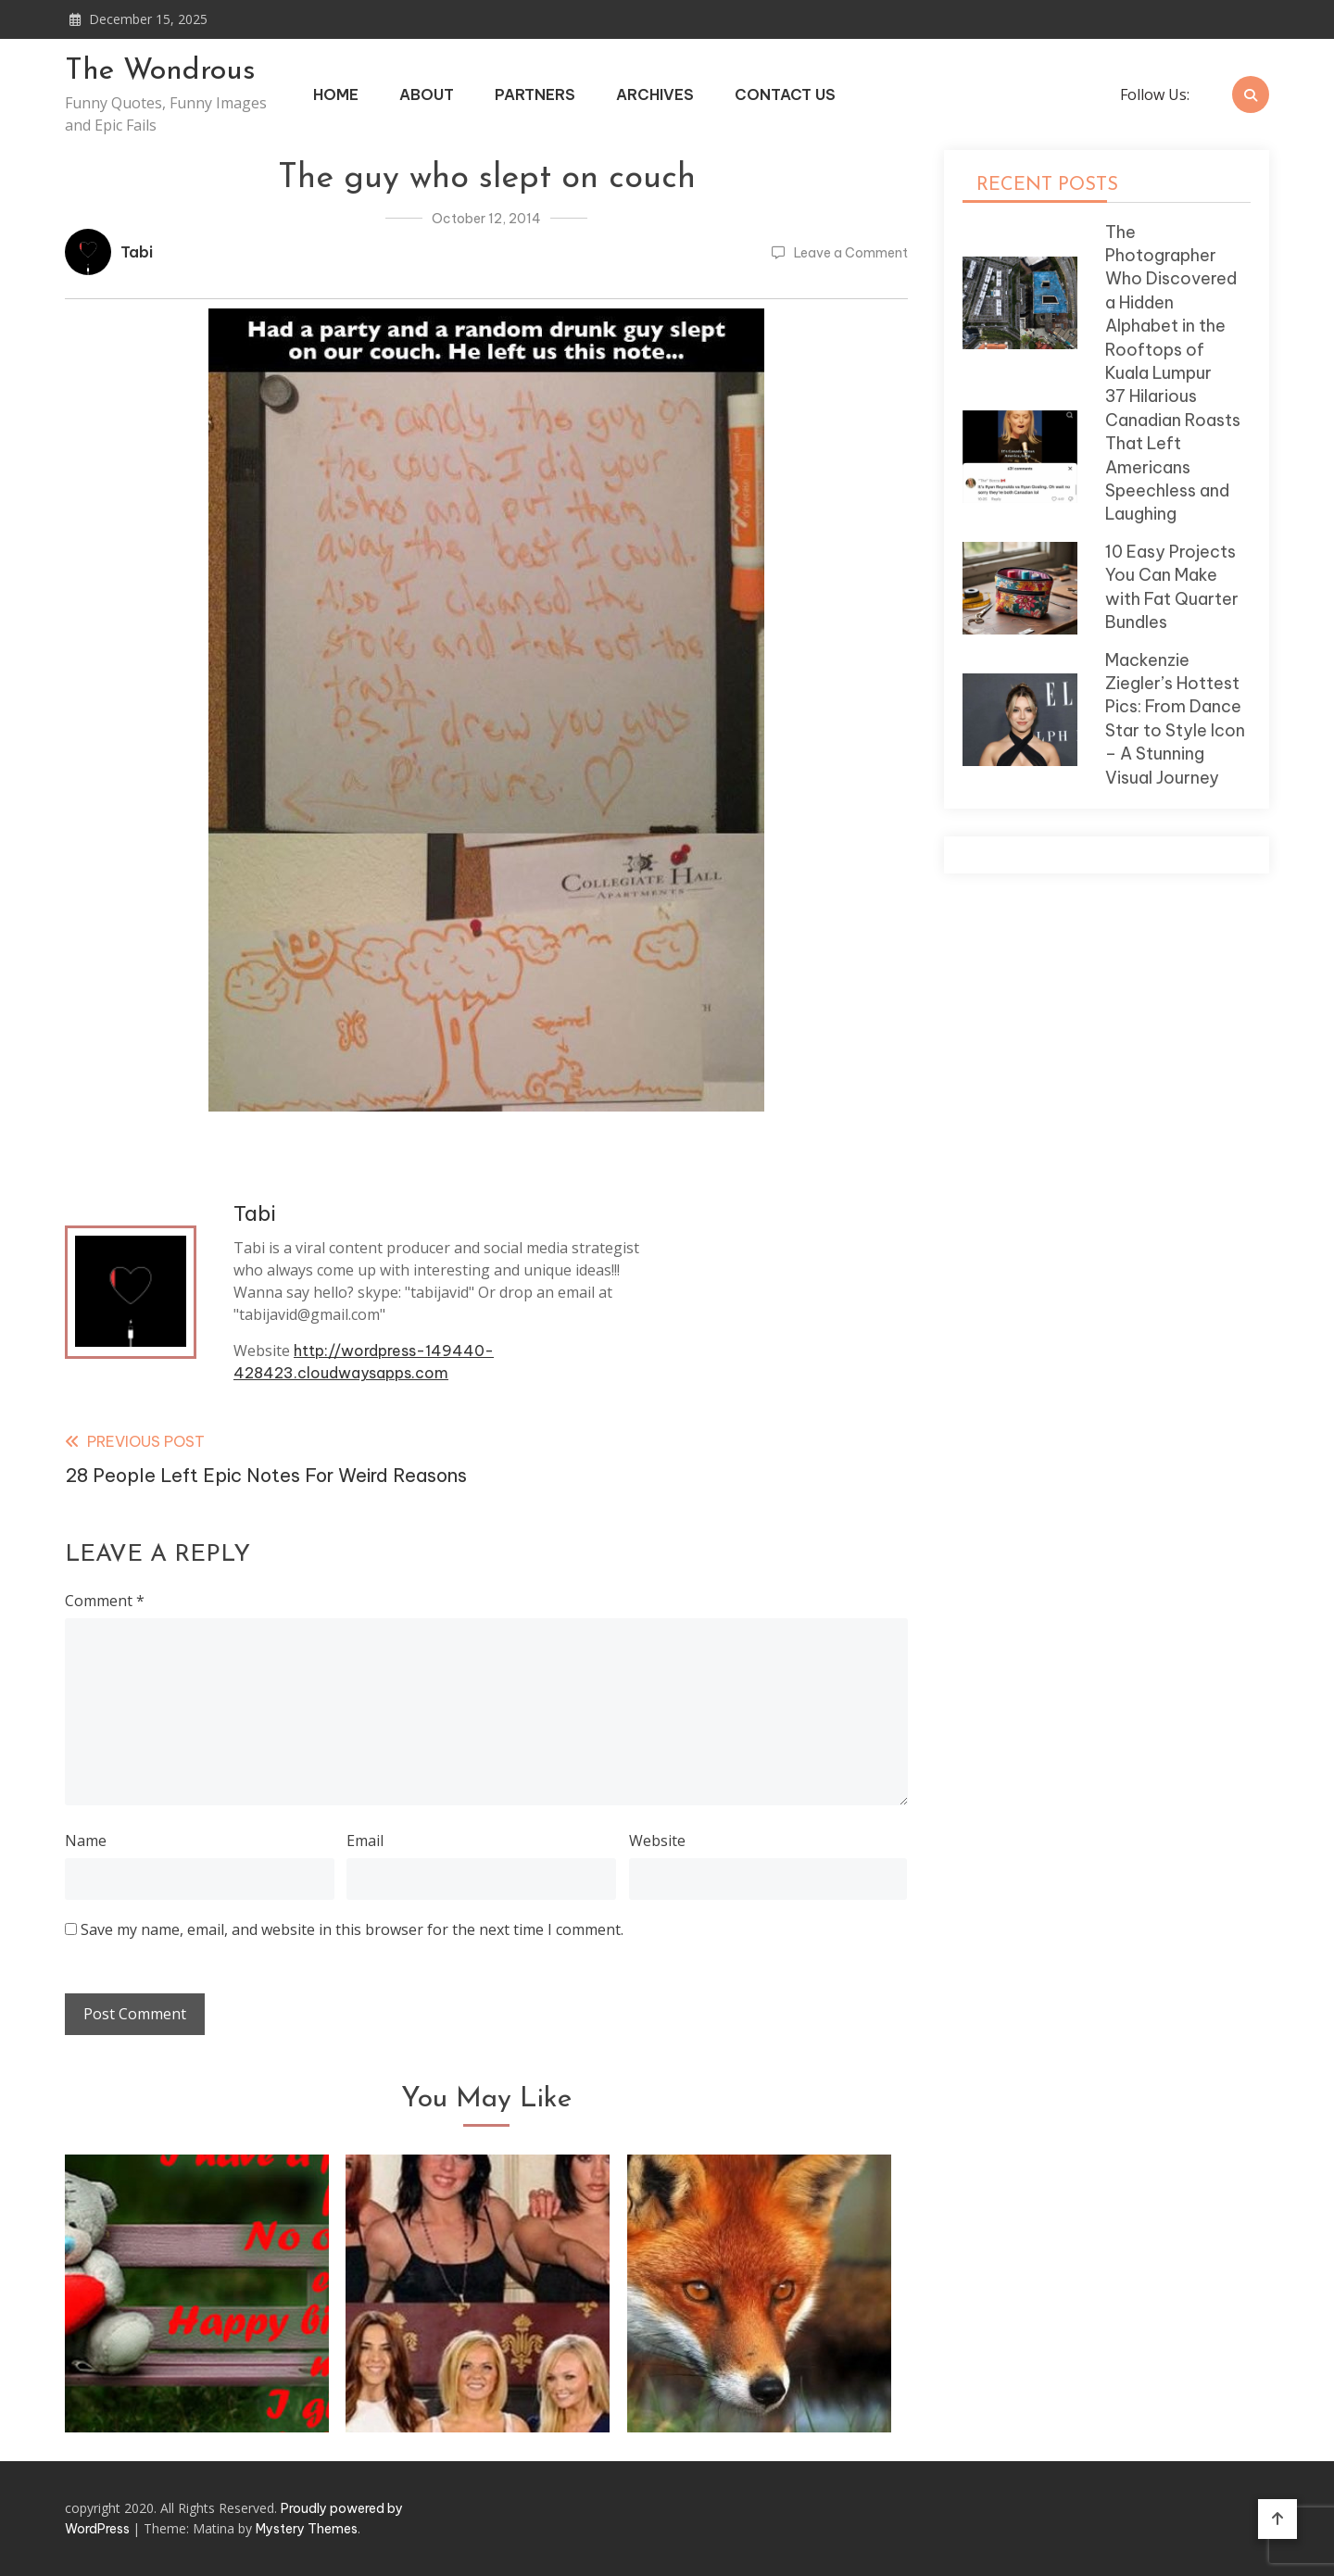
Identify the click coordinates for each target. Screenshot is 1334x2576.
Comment (105, 1600)
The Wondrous (160, 71)
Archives (655, 94)
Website (657, 1840)
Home (336, 94)
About (426, 94)
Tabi (136, 252)
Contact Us (785, 94)
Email (365, 1840)
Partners (535, 94)
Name (86, 1840)
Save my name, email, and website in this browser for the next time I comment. (352, 1929)
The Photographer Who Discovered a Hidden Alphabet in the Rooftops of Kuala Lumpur (1171, 302)
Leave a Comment (851, 253)
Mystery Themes (307, 2528)
